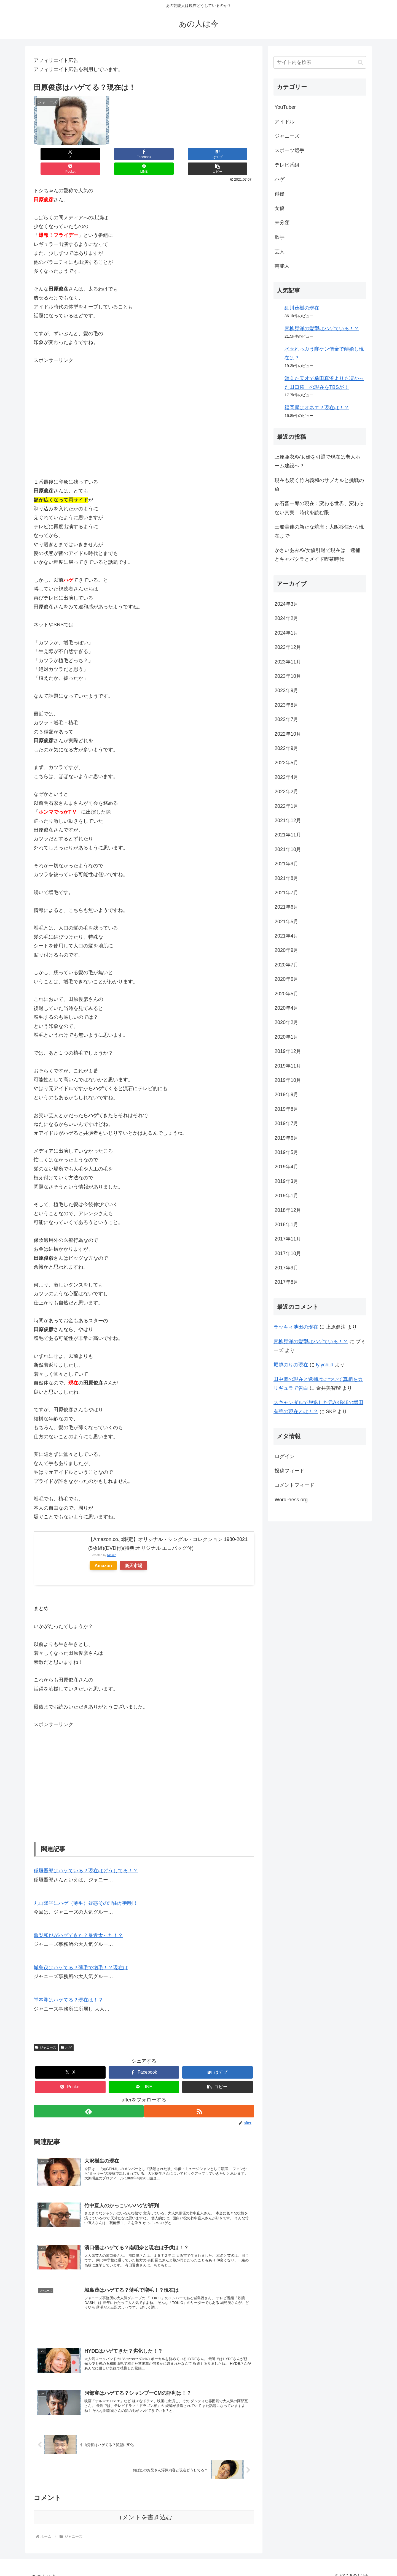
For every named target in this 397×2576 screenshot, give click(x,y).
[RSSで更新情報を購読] (199, 2096)
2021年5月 (286, 921)
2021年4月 (286, 936)
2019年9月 (286, 1094)
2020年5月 (286, 993)
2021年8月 (286, 878)
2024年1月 (286, 633)
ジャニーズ (45, 2033)
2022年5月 (286, 762)
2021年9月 (286, 863)
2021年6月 (286, 907)
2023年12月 (288, 647)
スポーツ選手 (289, 150)
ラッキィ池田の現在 (295, 1327)
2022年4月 (286, 777)
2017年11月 (288, 1239)
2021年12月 (288, 820)
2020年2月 (286, 1022)
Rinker (111, 1540)
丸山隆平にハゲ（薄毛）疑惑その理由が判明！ (86, 1888)
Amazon (103, 1550)
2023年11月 (288, 662)
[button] (235, 154)
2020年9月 (286, 950)
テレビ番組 (287, 165)
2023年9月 (286, 690)
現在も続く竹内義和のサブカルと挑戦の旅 (319, 485)
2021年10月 (288, 849)
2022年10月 (288, 734)
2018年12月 (288, 1210)
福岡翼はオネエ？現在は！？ (317, 407)
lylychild (324, 1364)
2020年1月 (286, 1037)
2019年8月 (286, 1109)
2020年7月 (286, 965)
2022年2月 (286, 791)
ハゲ (66, 2033)
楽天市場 (133, 1550)
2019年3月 (286, 1181)
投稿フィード (289, 1470)
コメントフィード (294, 1485)
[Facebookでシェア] (88, 154)
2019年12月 (288, 1051)
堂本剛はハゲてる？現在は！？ (68, 1985)
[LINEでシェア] (199, 154)
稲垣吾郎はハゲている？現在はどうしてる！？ (86, 1856)
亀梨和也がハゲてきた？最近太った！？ (78, 1921)
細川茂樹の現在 (302, 308)
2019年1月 (286, 1195)
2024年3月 (286, 604)
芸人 (280, 251)
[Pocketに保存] (162, 154)
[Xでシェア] (52, 154)
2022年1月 (286, 806)
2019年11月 (288, 1066)
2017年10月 (288, 1253)
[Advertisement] (144, 406)
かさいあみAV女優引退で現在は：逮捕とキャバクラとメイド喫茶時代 (317, 555)
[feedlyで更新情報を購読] (88, 2096)
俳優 (280, 194)
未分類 (282, 222)
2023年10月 (288, 676)
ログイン (284, 1456)
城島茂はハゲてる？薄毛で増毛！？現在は (81, 1953)
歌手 (280, 237)
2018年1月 (286, 1224)
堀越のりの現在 (290, 1364)
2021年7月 (286, 892)
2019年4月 (286, 1166)
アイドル (284, 121)
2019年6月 (286, 1138)
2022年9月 (286, 748)
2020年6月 (286, 979)
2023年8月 (286, 705)
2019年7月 (286, 1123)
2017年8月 (286, 1282)
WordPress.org (291, 1499)
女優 (280, 208)
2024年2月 (286, 618)
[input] (319, 62)
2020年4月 (286, 1008)
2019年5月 (286, 1152)
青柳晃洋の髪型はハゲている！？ (322, 328)
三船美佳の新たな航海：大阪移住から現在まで (319, 531)
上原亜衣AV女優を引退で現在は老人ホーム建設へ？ (317, 461)
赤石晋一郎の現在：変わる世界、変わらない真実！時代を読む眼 (319, 508)
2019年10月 (288, 1080)
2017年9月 (286, 1268)
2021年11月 (288, 835)
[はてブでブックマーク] (125, 154)
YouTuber (285, 107)
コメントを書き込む (144, 2509)
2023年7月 (286, 719)
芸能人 (282, 266)
